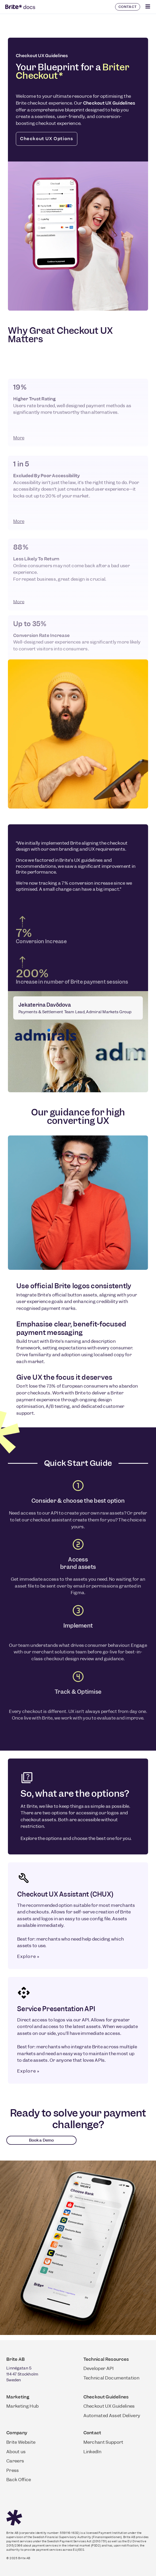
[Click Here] (148, 6)
